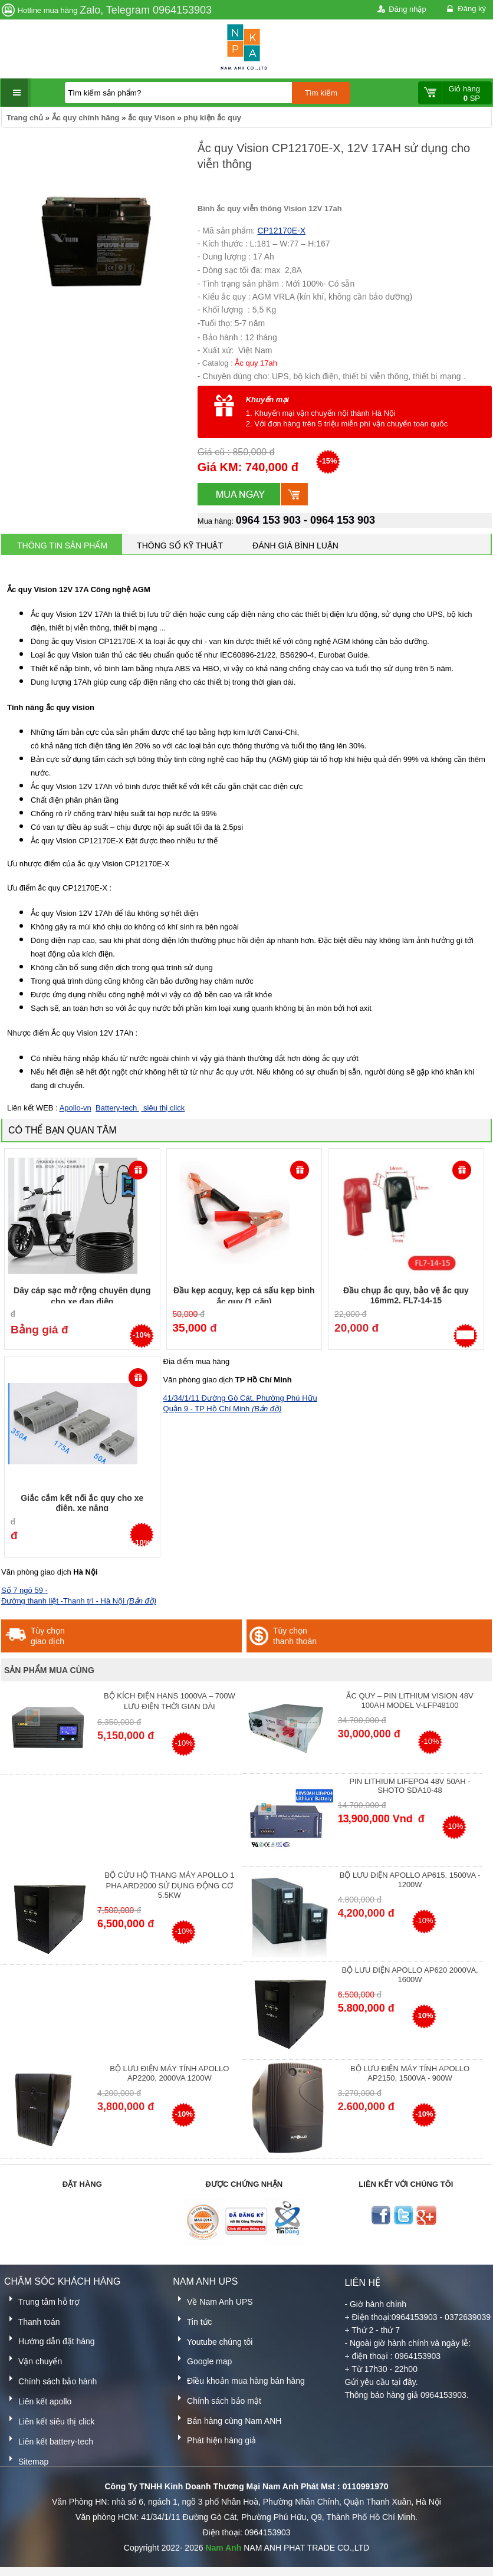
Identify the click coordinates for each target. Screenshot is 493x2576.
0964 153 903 (268, 520)
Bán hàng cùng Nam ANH (227, 2419)
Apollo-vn (75, 1107)
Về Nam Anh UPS (212, 2299)
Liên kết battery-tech (48, 2439)
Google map (202, 2359)
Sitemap (26, 2459)
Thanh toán (32, 2320)
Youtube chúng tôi (212, 2340)
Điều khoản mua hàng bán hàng (239, 2379)
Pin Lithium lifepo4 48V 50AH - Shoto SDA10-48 (409, 1786)
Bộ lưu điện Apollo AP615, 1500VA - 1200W (410, 1880)
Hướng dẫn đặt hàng (49, 2339)
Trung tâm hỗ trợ (42, 2299)
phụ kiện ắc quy (212, 117)
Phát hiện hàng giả (214, 2438)
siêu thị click (163, 1107)
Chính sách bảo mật (217, 2399)
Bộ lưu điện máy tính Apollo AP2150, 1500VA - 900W (409, 2073)
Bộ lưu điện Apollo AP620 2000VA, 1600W (409, 1975)
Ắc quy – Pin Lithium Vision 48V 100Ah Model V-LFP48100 (409, 1700)
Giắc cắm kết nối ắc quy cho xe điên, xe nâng (82, 1503)
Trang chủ (24, 117)
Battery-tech (117, 1107)
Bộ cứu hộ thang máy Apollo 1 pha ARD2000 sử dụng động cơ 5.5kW (169, 1885)
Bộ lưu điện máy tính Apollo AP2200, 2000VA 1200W (169, 2073)
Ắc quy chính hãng (86, 117)
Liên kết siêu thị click (49, 2419)
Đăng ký (465, 9)
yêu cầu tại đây (388, 2382)
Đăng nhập (400, 10)
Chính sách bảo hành (50, 2379)
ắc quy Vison (151, 117)
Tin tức (192, 2320)
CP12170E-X (281, 230)
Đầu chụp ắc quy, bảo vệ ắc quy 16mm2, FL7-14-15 (406, 1295)
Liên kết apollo (37, 2399)
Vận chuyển (33, 2359)
